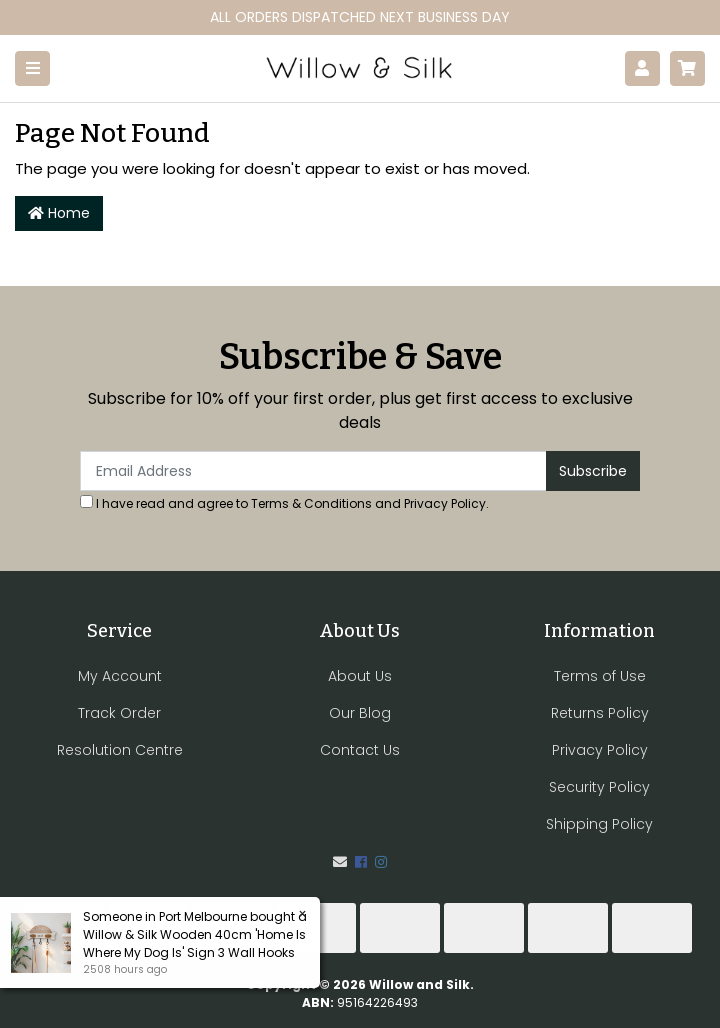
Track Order (119, 713)
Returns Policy (600, 713)
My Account (120, 676)
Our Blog (360, 713)
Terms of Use (600, 676)
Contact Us (360, 750)
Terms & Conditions (311, 503)
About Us (360, 676)
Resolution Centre (120, 750)
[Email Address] (313, 471)
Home (59, 213)
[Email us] (340, 862)
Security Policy (599, 787)
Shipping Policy (599, 824)
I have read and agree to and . (284, 503)
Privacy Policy (445, 503)
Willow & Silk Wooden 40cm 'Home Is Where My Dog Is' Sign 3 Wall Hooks (193, 943)
